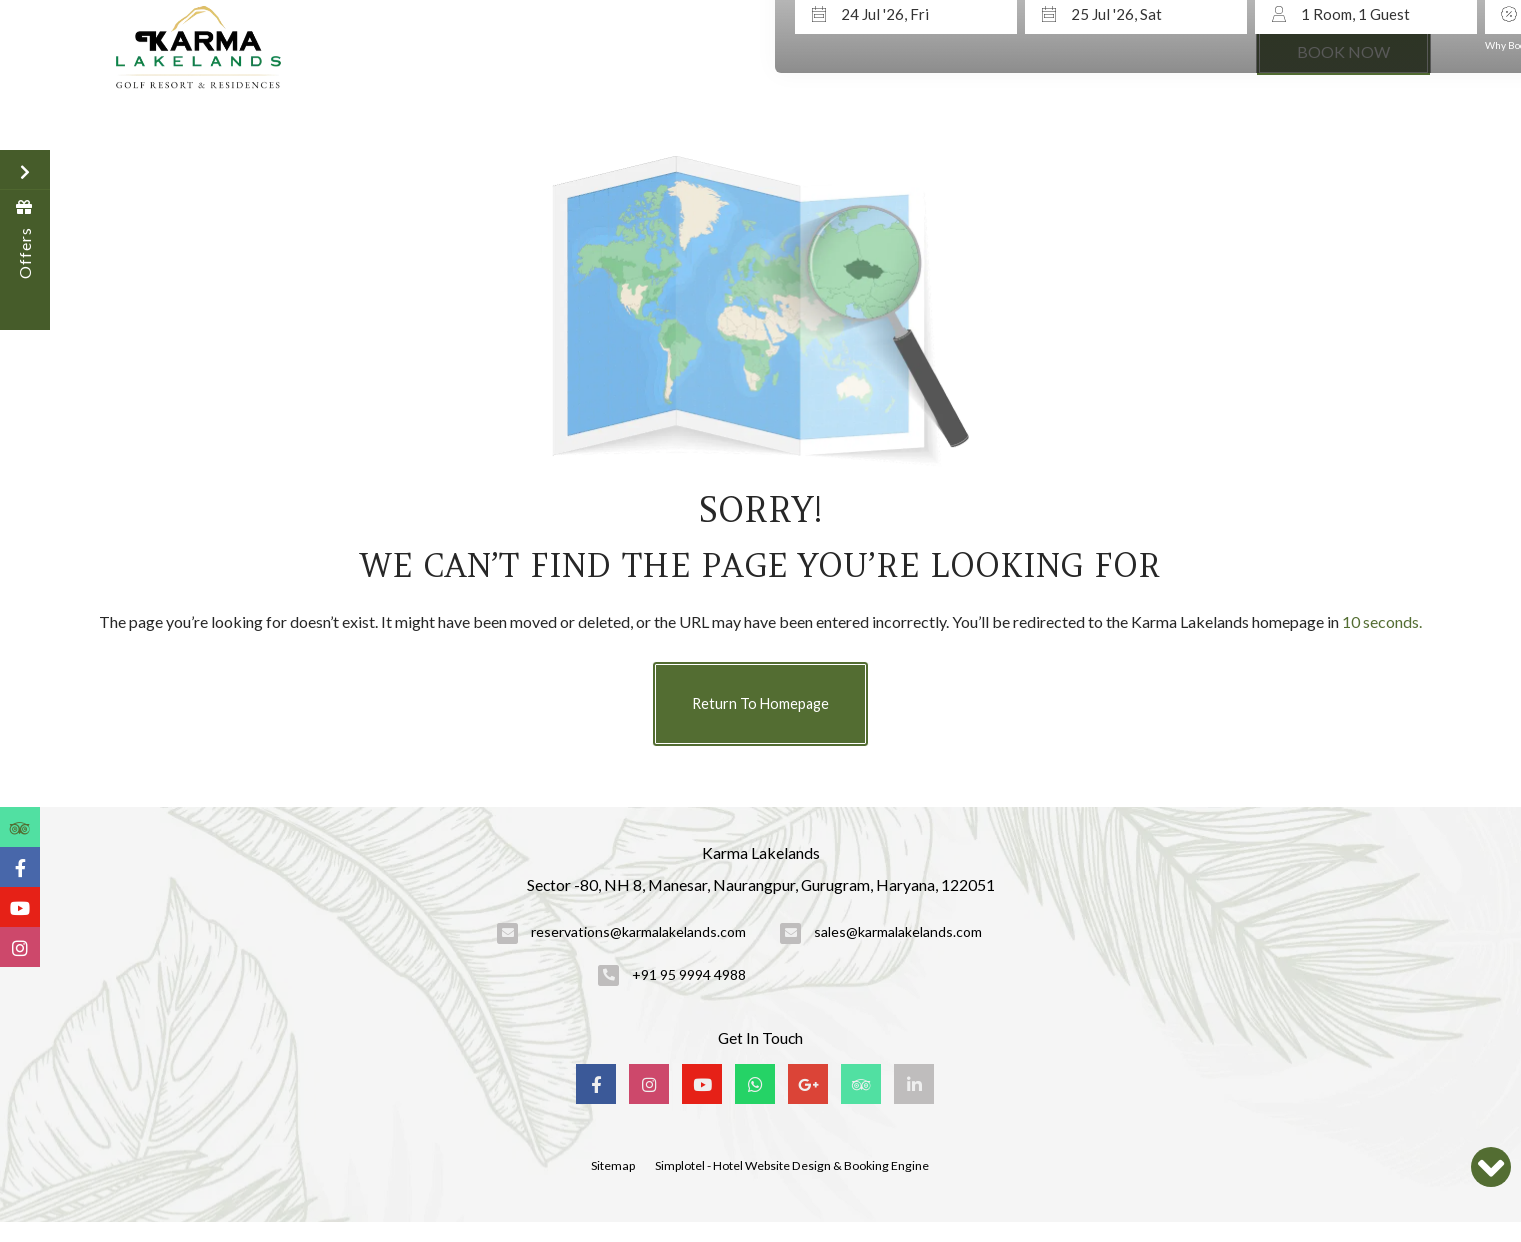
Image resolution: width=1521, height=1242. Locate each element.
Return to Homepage (760, 703)
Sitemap (613, 1165)
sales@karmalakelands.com (898, 931)
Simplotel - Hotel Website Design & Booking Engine (792, 1165)
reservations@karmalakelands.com (638, 931)
